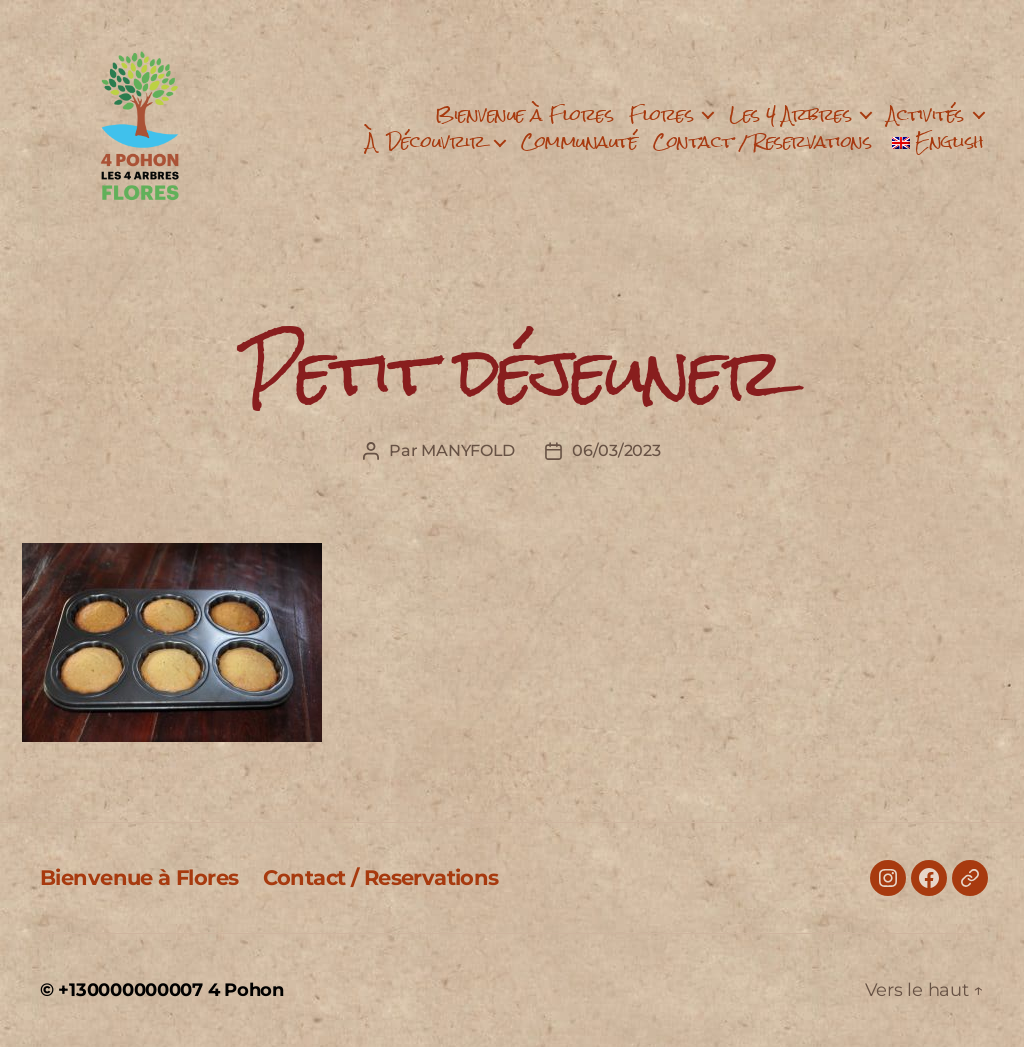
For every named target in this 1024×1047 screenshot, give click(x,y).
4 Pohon (246, 990)
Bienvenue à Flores (524, 114)
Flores (661, 114)
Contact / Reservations (762, 141)
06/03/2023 (616, 450)
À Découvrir (426, 141)
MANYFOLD (468, 450)
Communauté (579, 141)
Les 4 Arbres (790, 114)
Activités (925, 114)
